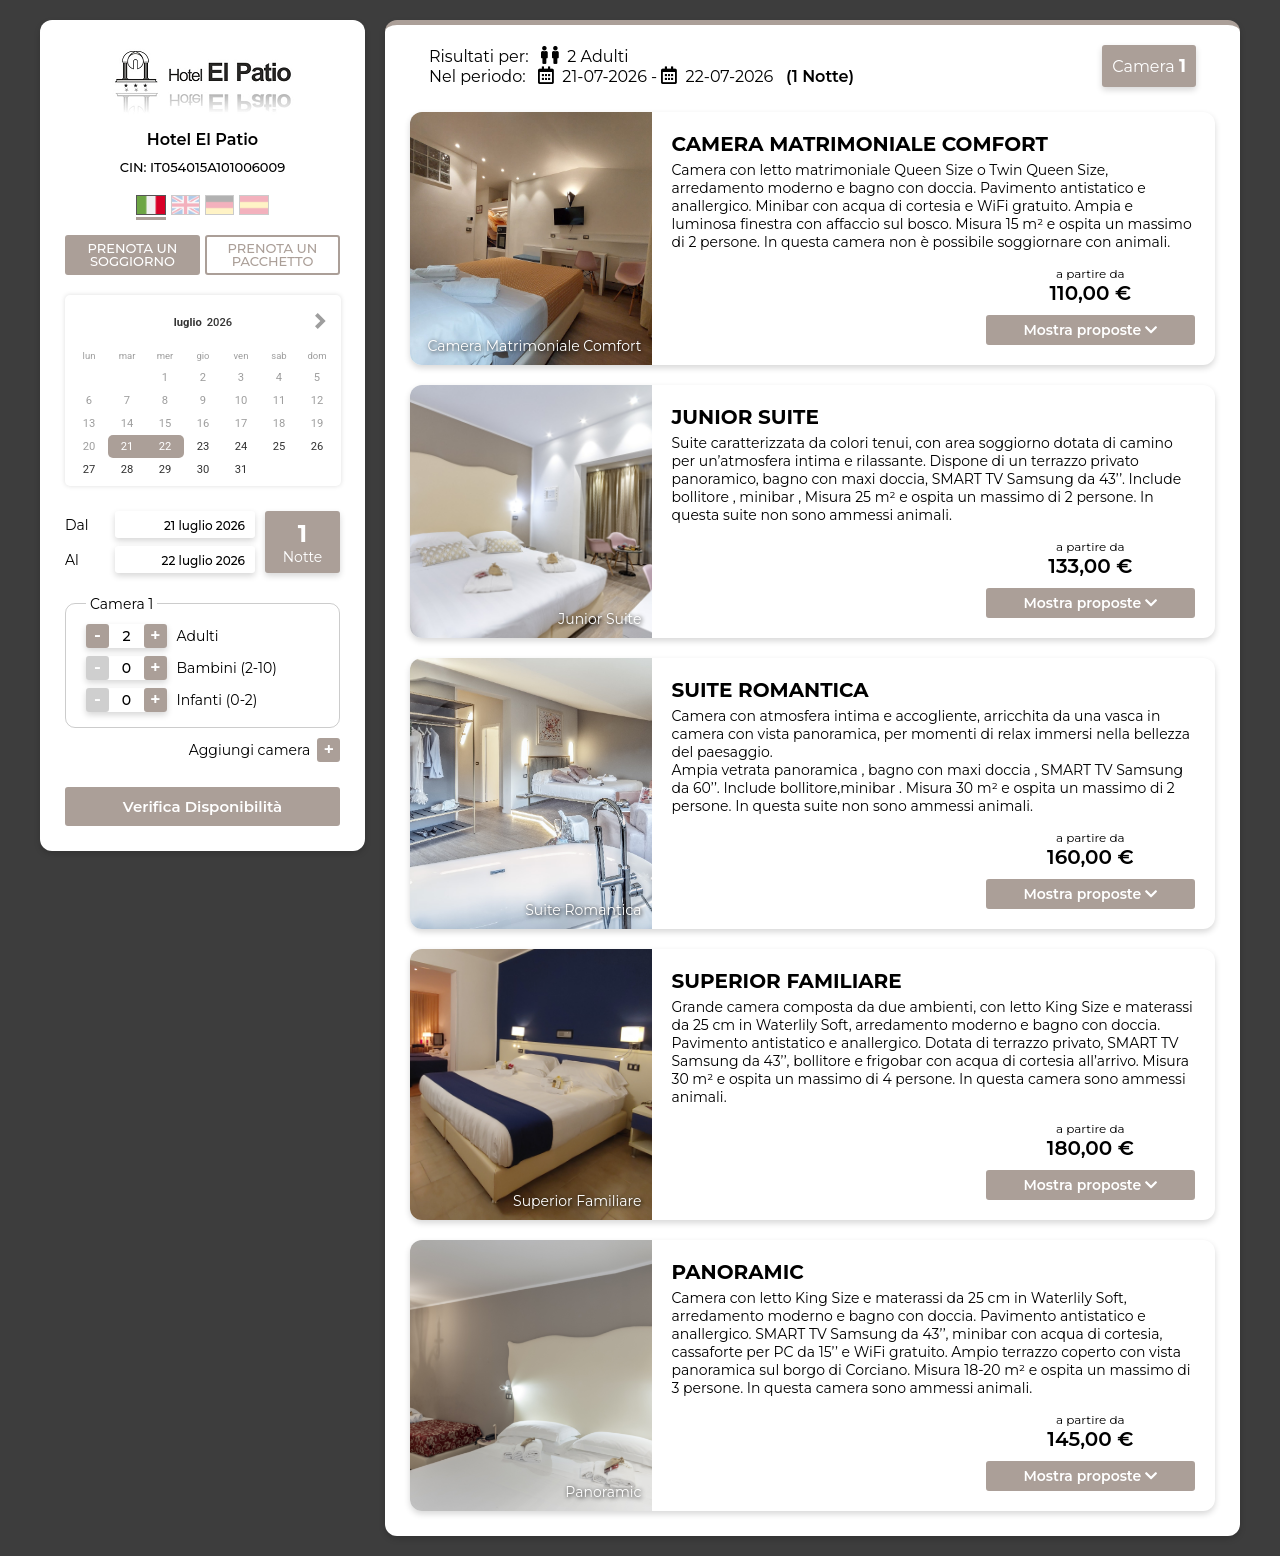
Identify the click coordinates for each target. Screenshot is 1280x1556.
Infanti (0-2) (217, 700)
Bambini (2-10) (227, 668)
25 (279, 446)
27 (89, 469)
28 (127, 469)
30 (203, 469)
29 (165, 469)
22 (165, 446)
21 (127, 446)
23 (203, 446)
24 (241, 446)
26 (317, 446)
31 (241, 469)
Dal (77, 525)
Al (72, 560)
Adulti (198, 636)
